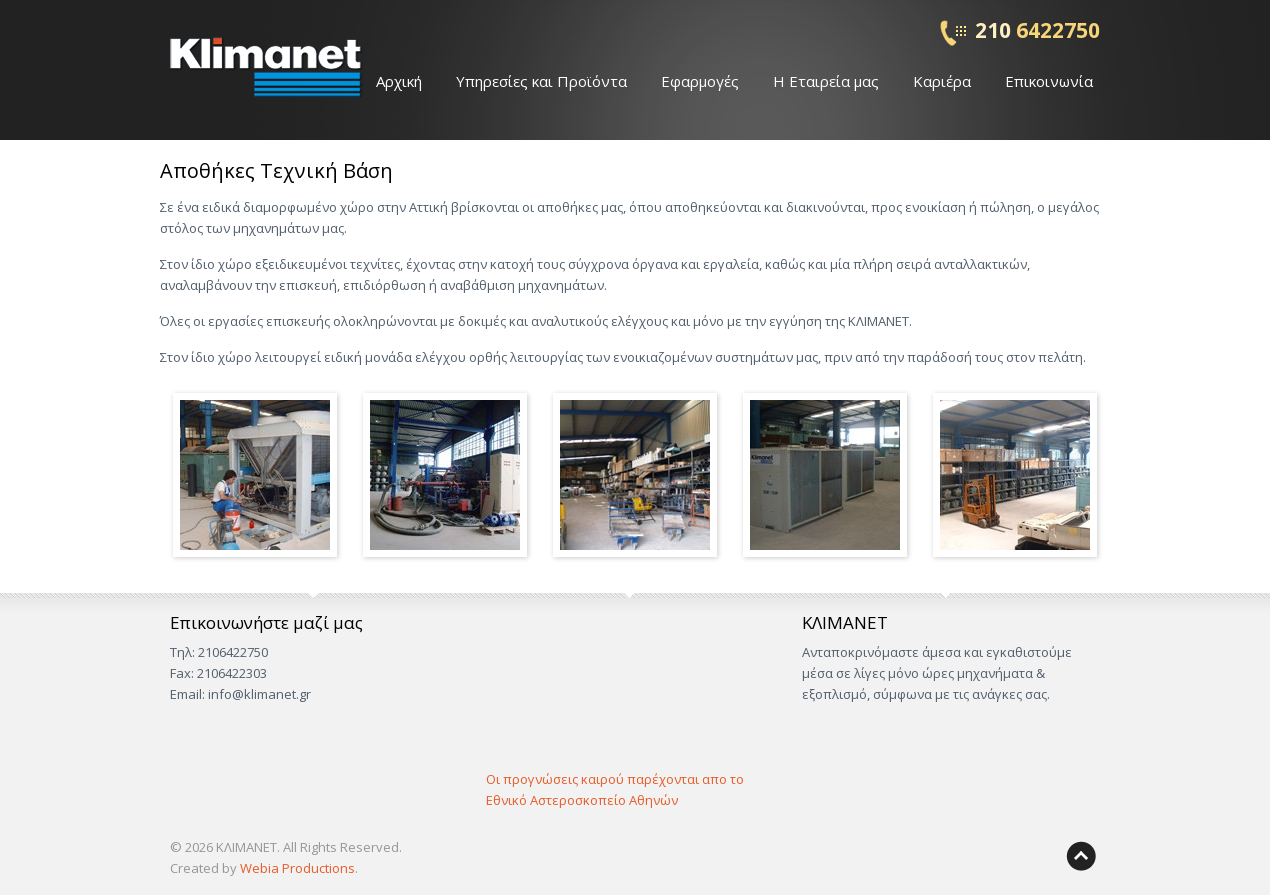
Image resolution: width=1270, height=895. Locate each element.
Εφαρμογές (700, 81)
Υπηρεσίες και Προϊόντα (541, 81)
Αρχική (399, 81)
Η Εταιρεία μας (826, 81)
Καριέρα (942, 81)
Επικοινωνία (1049, 81)
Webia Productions (297, 868)
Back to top (1081, 856)
